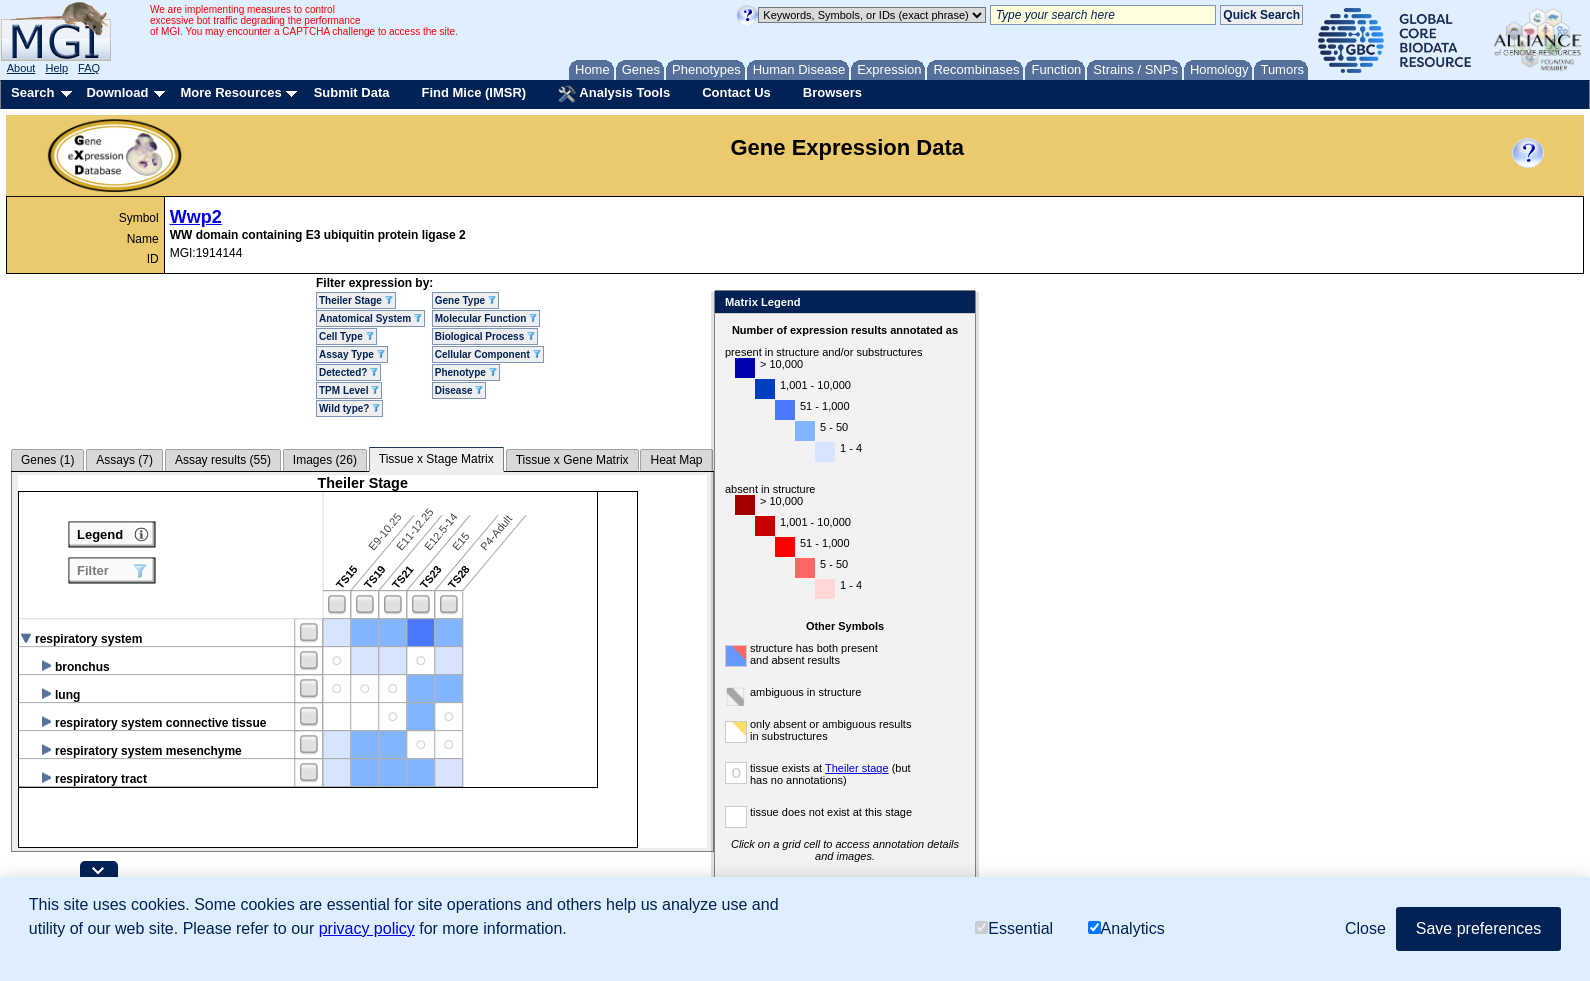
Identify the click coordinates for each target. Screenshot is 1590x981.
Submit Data (352, 92)
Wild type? (349, 408)
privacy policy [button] (367, 928)
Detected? (348, 372)
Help (56, 68)
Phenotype (466, 372)
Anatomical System (370, 318)
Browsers (832, 92)
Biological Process (485, 336)
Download (117, 92)
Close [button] (1365, 928)
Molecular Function (486, 318)
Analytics (1126, 928)
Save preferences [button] (1478, 928)
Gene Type (465, 300)
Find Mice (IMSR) (473, 92)
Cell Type (346, 336)
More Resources (230, 92)
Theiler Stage (356, 300)
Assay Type (352, 354)
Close (956, 303)
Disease (459, 390)
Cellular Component (488, 354)
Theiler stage (857, 768)
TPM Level (349, 390)
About (21, 68)
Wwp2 (196, 217)
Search (32, 92)
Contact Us (736, 92)
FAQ (89, 68)
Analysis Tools (614, 94)
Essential (1014, 928)
